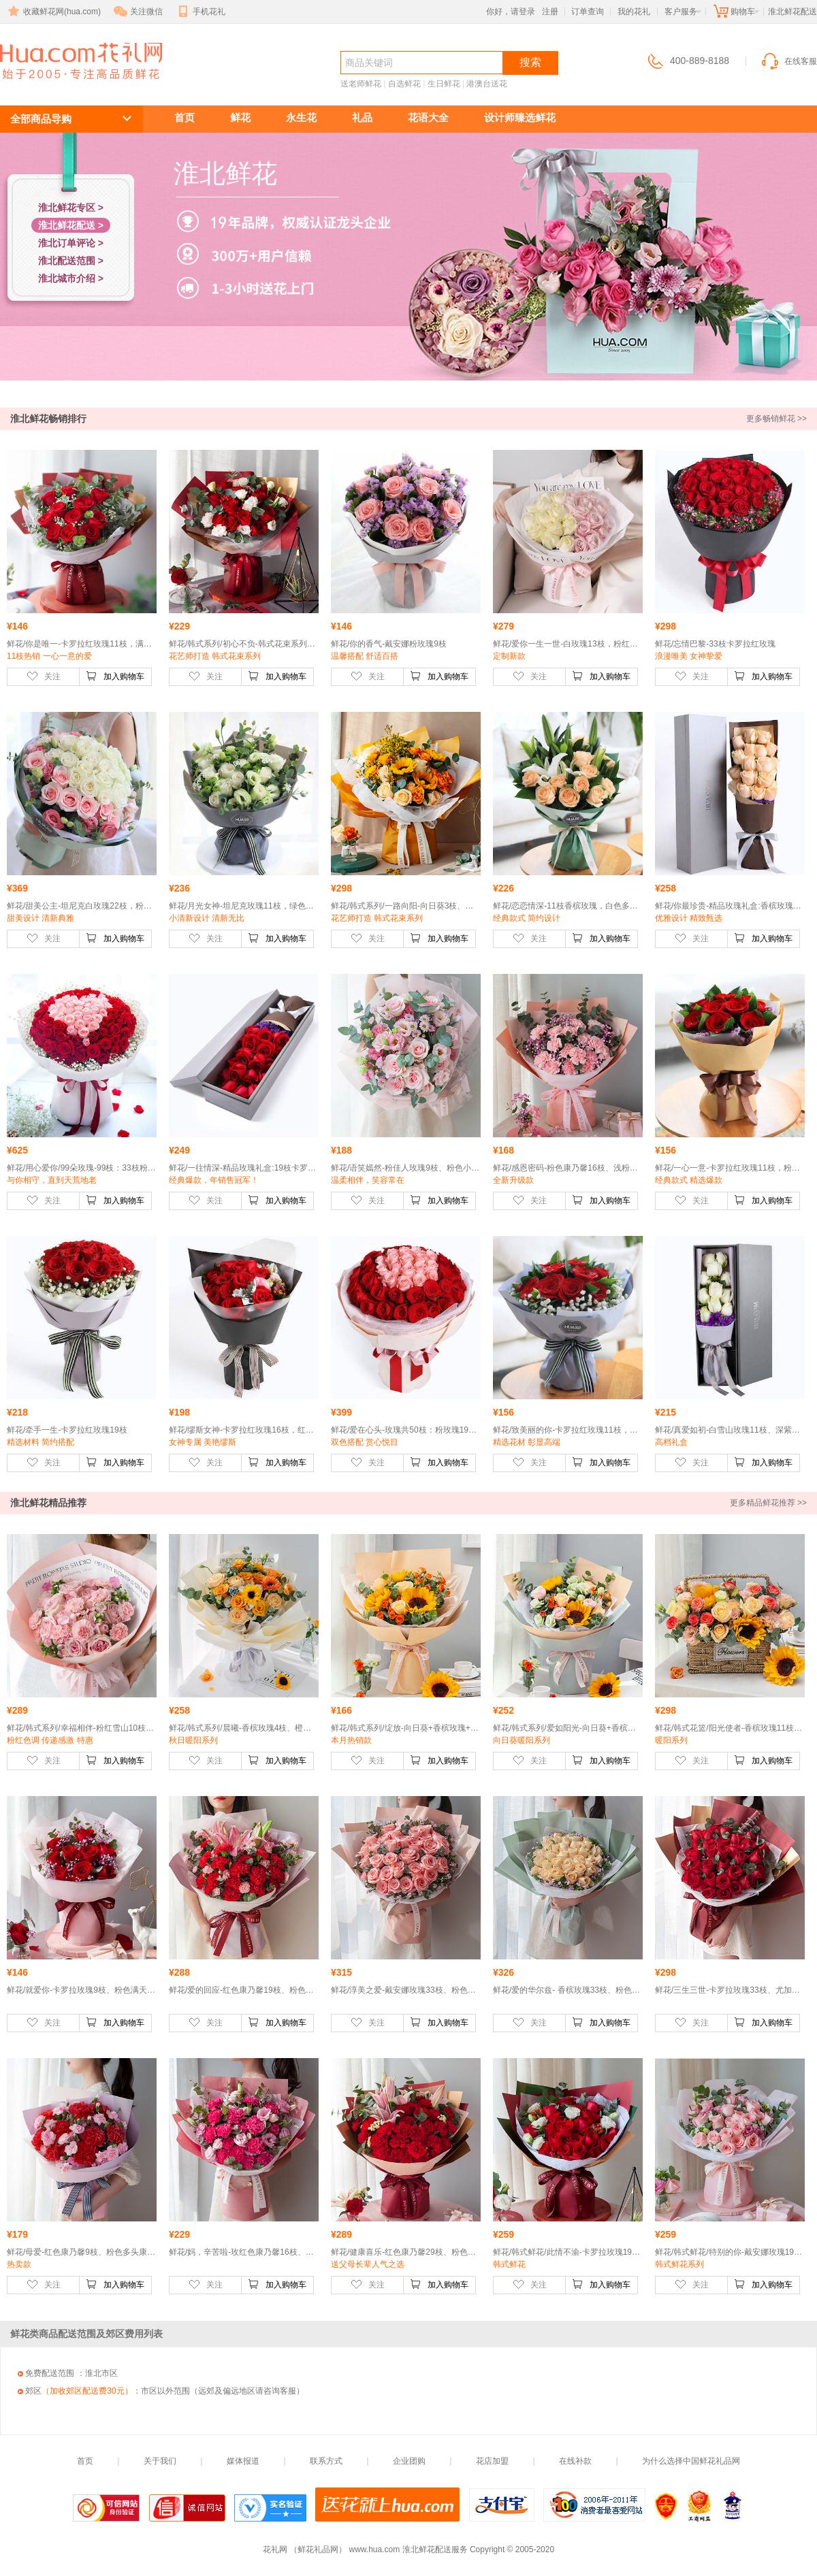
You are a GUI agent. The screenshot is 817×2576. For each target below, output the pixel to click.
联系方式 (326, 2461)
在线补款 (575, 2461)
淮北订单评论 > (70, 243)
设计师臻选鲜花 (520, 117)
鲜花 (240, 117)
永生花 (301, 117)
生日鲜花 (444, 83)
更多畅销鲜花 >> (776, 418)
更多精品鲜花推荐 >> (768, 1502)
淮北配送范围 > (70, 260)
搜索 (530, 62)
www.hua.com (374, 2549)
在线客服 (788, 61)
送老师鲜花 (360, 83)
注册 (550, 11)
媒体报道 (243, 2461)
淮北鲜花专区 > (70, 207)
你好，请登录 (510, 11)
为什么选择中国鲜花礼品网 (691, 2461)
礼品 (362, 117)
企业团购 (409, 2461)
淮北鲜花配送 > (70, 225)
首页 (184, 117)
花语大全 (428, 117)
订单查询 (587, 11)
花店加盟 (492, 2461)
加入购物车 (115, 675)
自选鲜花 (404, 83)
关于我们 (160, 2461)
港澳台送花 (486, 83)
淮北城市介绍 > (70, 278)
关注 (44, 675)
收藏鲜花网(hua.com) (53, 11)
